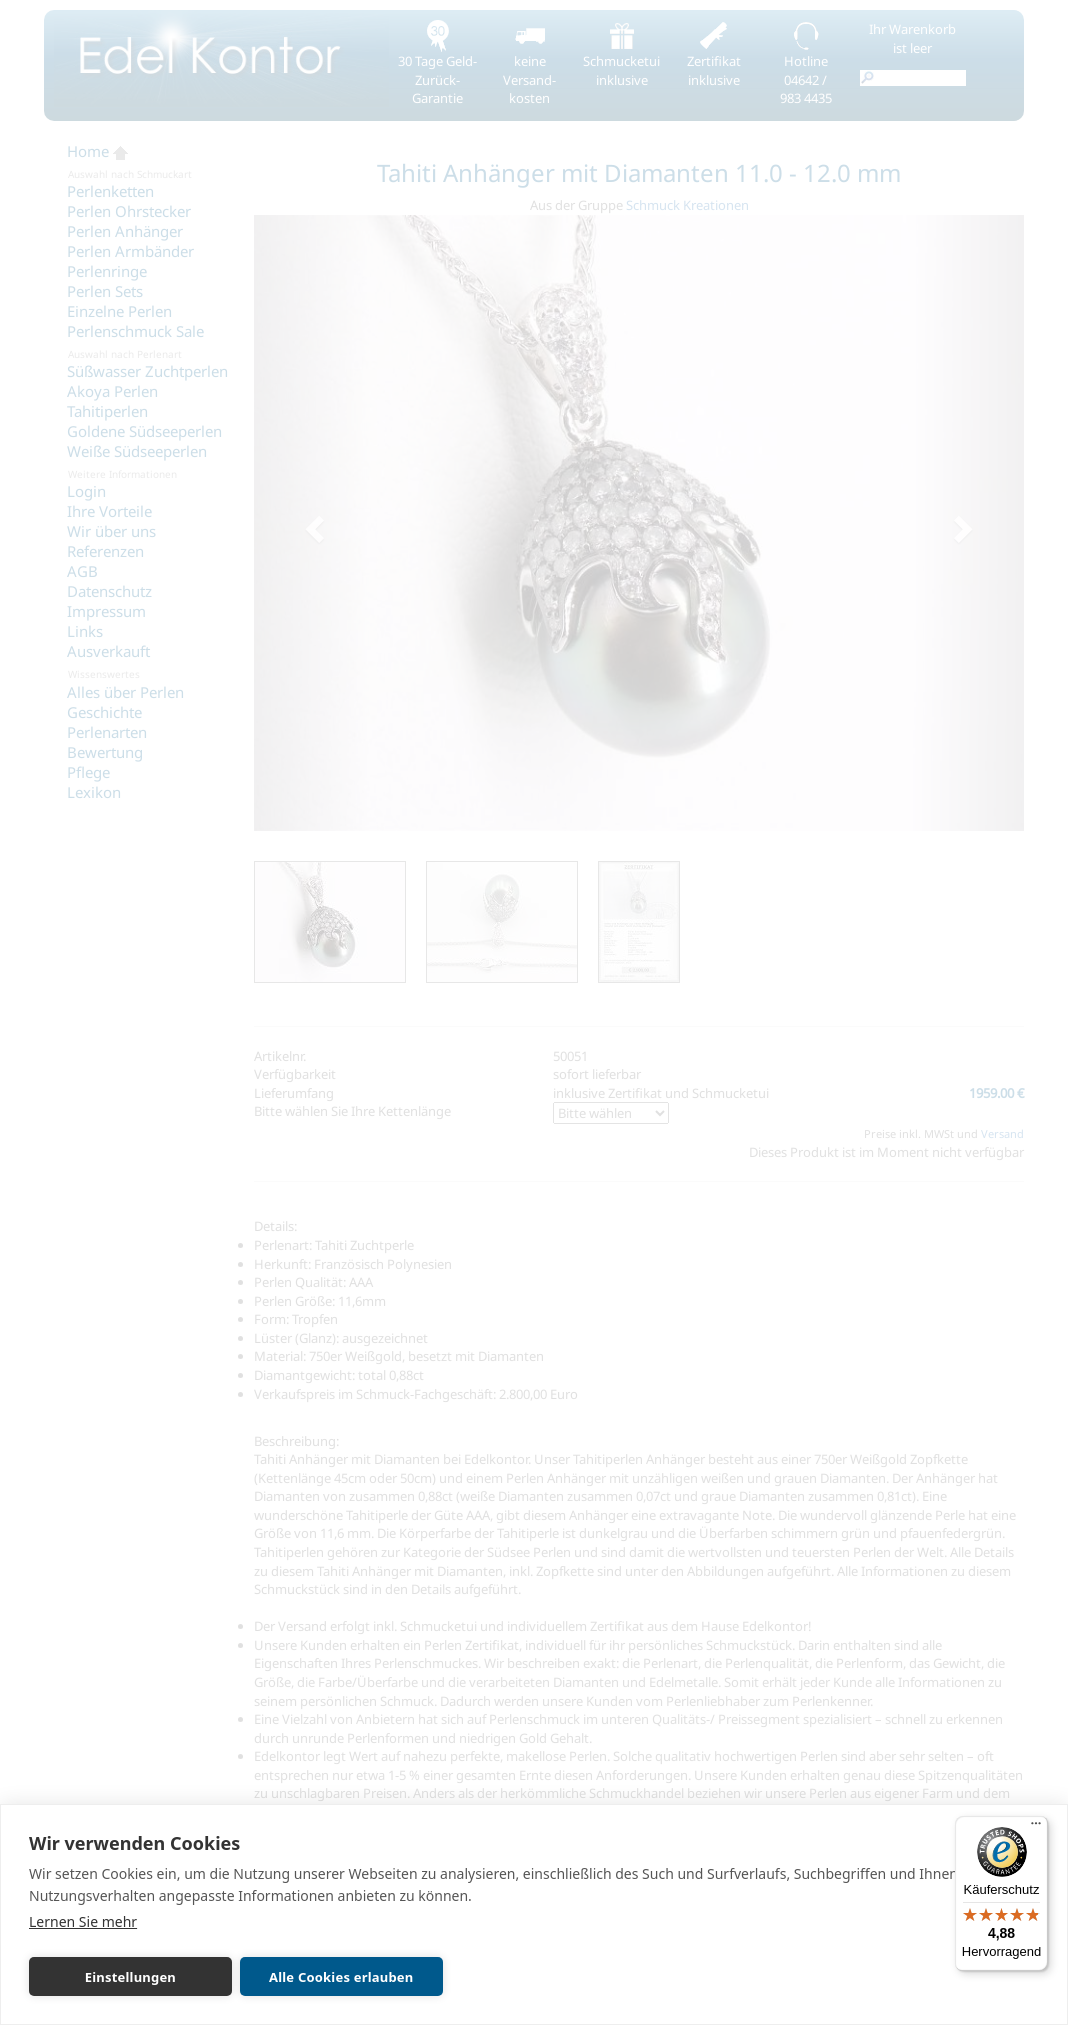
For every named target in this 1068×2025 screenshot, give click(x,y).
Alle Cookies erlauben (333, 1977)
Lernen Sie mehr (83, 1921)
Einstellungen (127, 1977)
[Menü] (1036, 1828)
